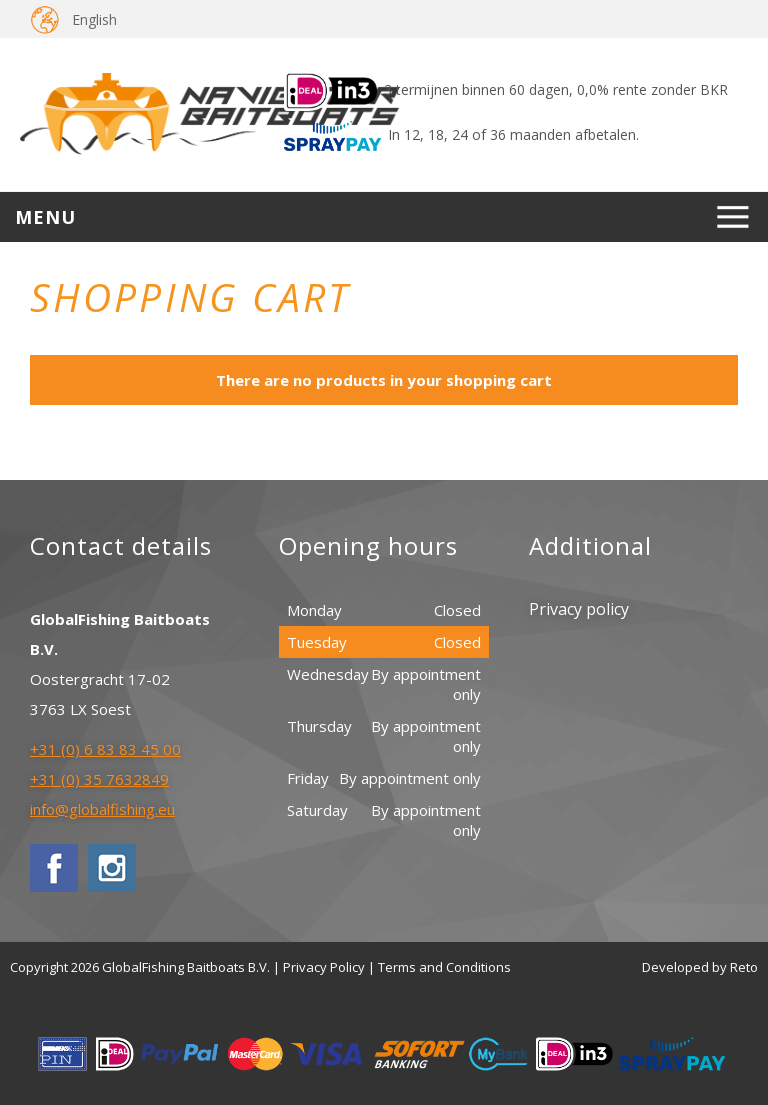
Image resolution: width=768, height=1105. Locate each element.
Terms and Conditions (444, 967)
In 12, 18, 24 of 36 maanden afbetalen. (461, 134)
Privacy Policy (324, 967)
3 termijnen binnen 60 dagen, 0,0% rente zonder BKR (506, 89)
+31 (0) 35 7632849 (99, 779)
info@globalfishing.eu (102, 809)
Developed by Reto (700, 967)
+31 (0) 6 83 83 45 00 (105, 749)
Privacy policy (579, 609)
